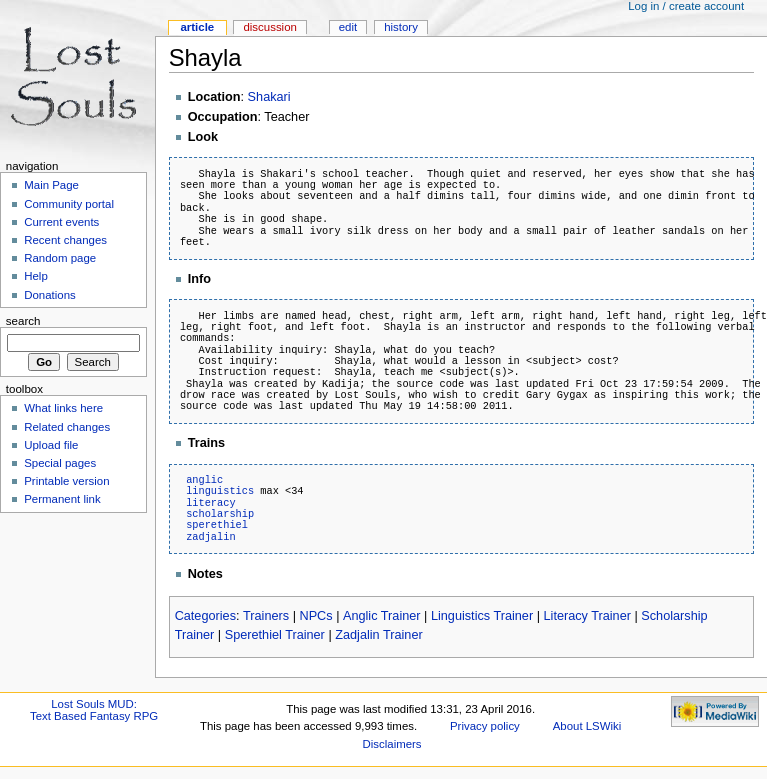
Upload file (51, 445)
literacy (210, 503)
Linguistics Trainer (482, 616)
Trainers (266, 616)
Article (197, 27)
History (401, 27)
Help (36, 276)
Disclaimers (392, 744)
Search (23, 321)
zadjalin (210, 537)
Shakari (269, 97)
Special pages (60, 463)
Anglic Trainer (382, 616)
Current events (61, 222)
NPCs (315, 616)
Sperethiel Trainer (275, 635)
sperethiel (217, 525)
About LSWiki (587, 726)
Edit (348, 27)
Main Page (51, 185)
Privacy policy (485, 726)
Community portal (69, 204)
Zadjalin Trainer (378, 635)
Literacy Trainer (587, 616)
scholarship (220, 514)
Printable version (66, 481)
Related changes (67, 427)
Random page (60, 258)
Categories (205, 616)
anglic (204, 480)
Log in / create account (686, 6)
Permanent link (62, 499)
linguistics (220, 491)
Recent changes (65, 240)
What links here (63, 408)
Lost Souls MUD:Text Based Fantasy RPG (94, 710)
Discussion (269, 27)
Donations (50, 295)
